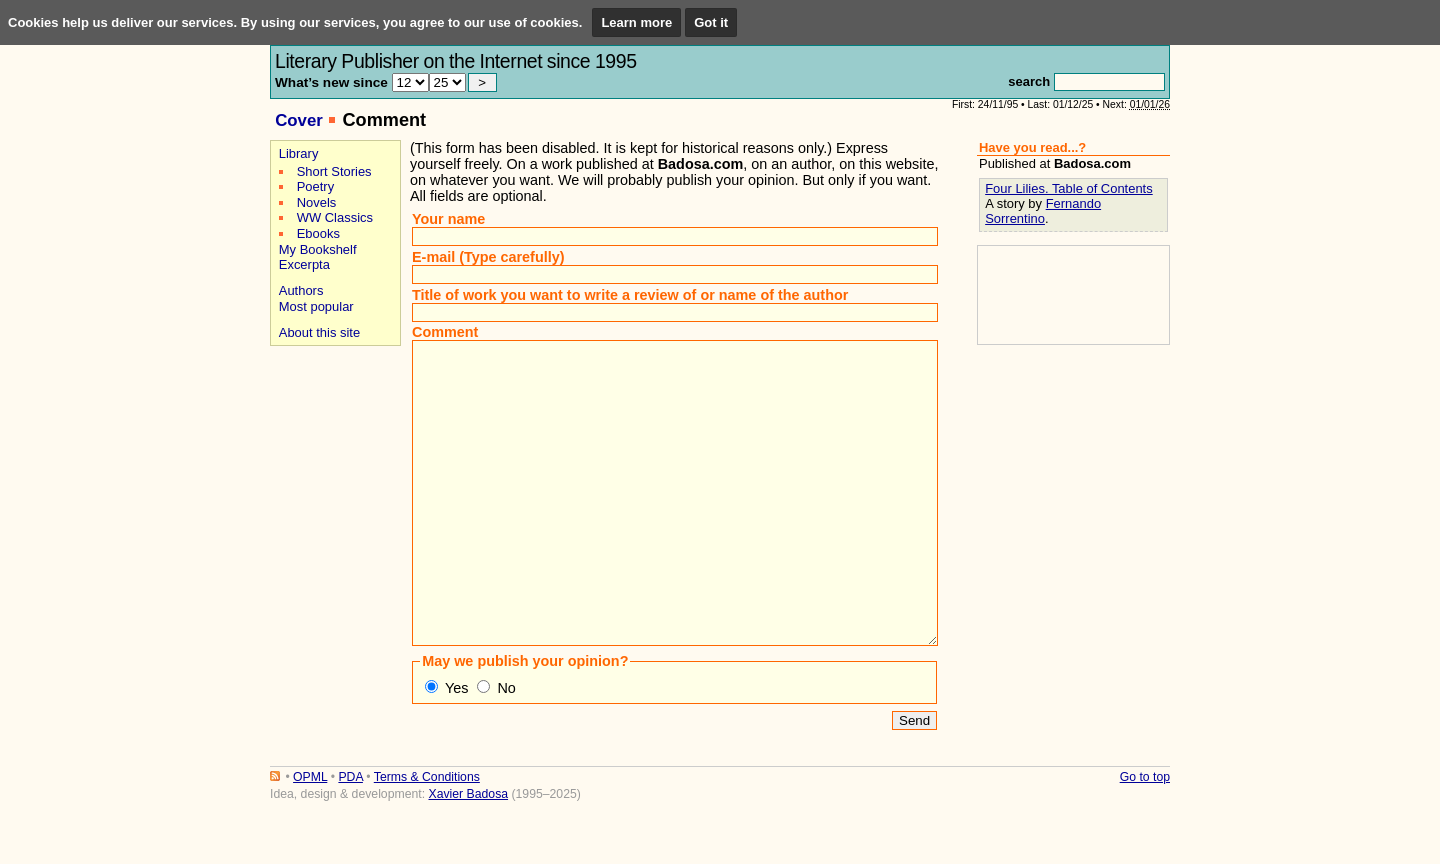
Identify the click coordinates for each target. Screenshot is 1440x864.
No (506, 748)
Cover (299, 120)
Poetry (315, 186)
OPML (310, 837)
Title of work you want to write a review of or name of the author (630, 295)
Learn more (636, 22)
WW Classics (335, 217)
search (1029, 81)
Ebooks (318, 233)
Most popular (316, 306)
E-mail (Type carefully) (488, 257)
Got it (711, 22)
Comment (445, 332)
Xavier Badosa (468, 854)
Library (299, 153)
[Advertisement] (332, 421)
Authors (301, 290)
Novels (317, 202)
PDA (350, 837)
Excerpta (304, 264)
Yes (456, 748)
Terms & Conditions (427, 837)
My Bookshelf (318, 249)
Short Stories (334, 171)
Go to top (1145, 837)
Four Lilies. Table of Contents (1069, 188)
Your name (448, 219)
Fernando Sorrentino (1043, 211)
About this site (319, 332)
